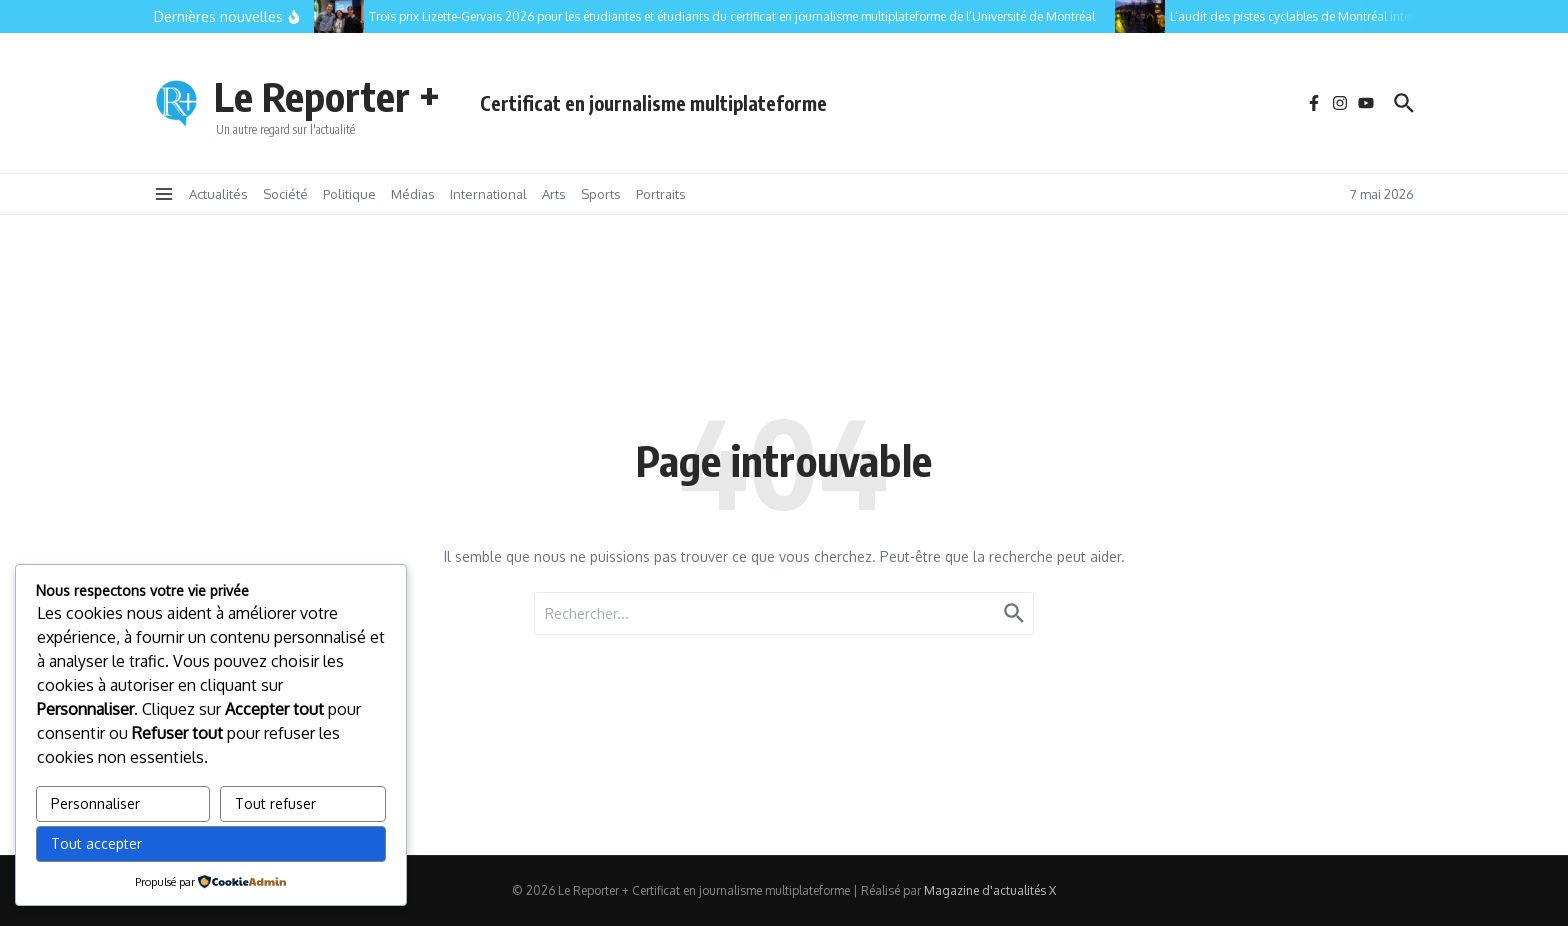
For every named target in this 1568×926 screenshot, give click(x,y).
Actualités (218, 194)
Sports (601, 194)
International (488, 194)
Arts (554, 194)
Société (285, 194)
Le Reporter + (327, 96)
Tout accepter (96, 843)
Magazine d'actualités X (990, 890)
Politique (349, 194)
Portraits (661, 194)
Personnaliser (95, 803)
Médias (413, 194)
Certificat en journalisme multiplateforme (653, 103)
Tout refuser (275, 803)
